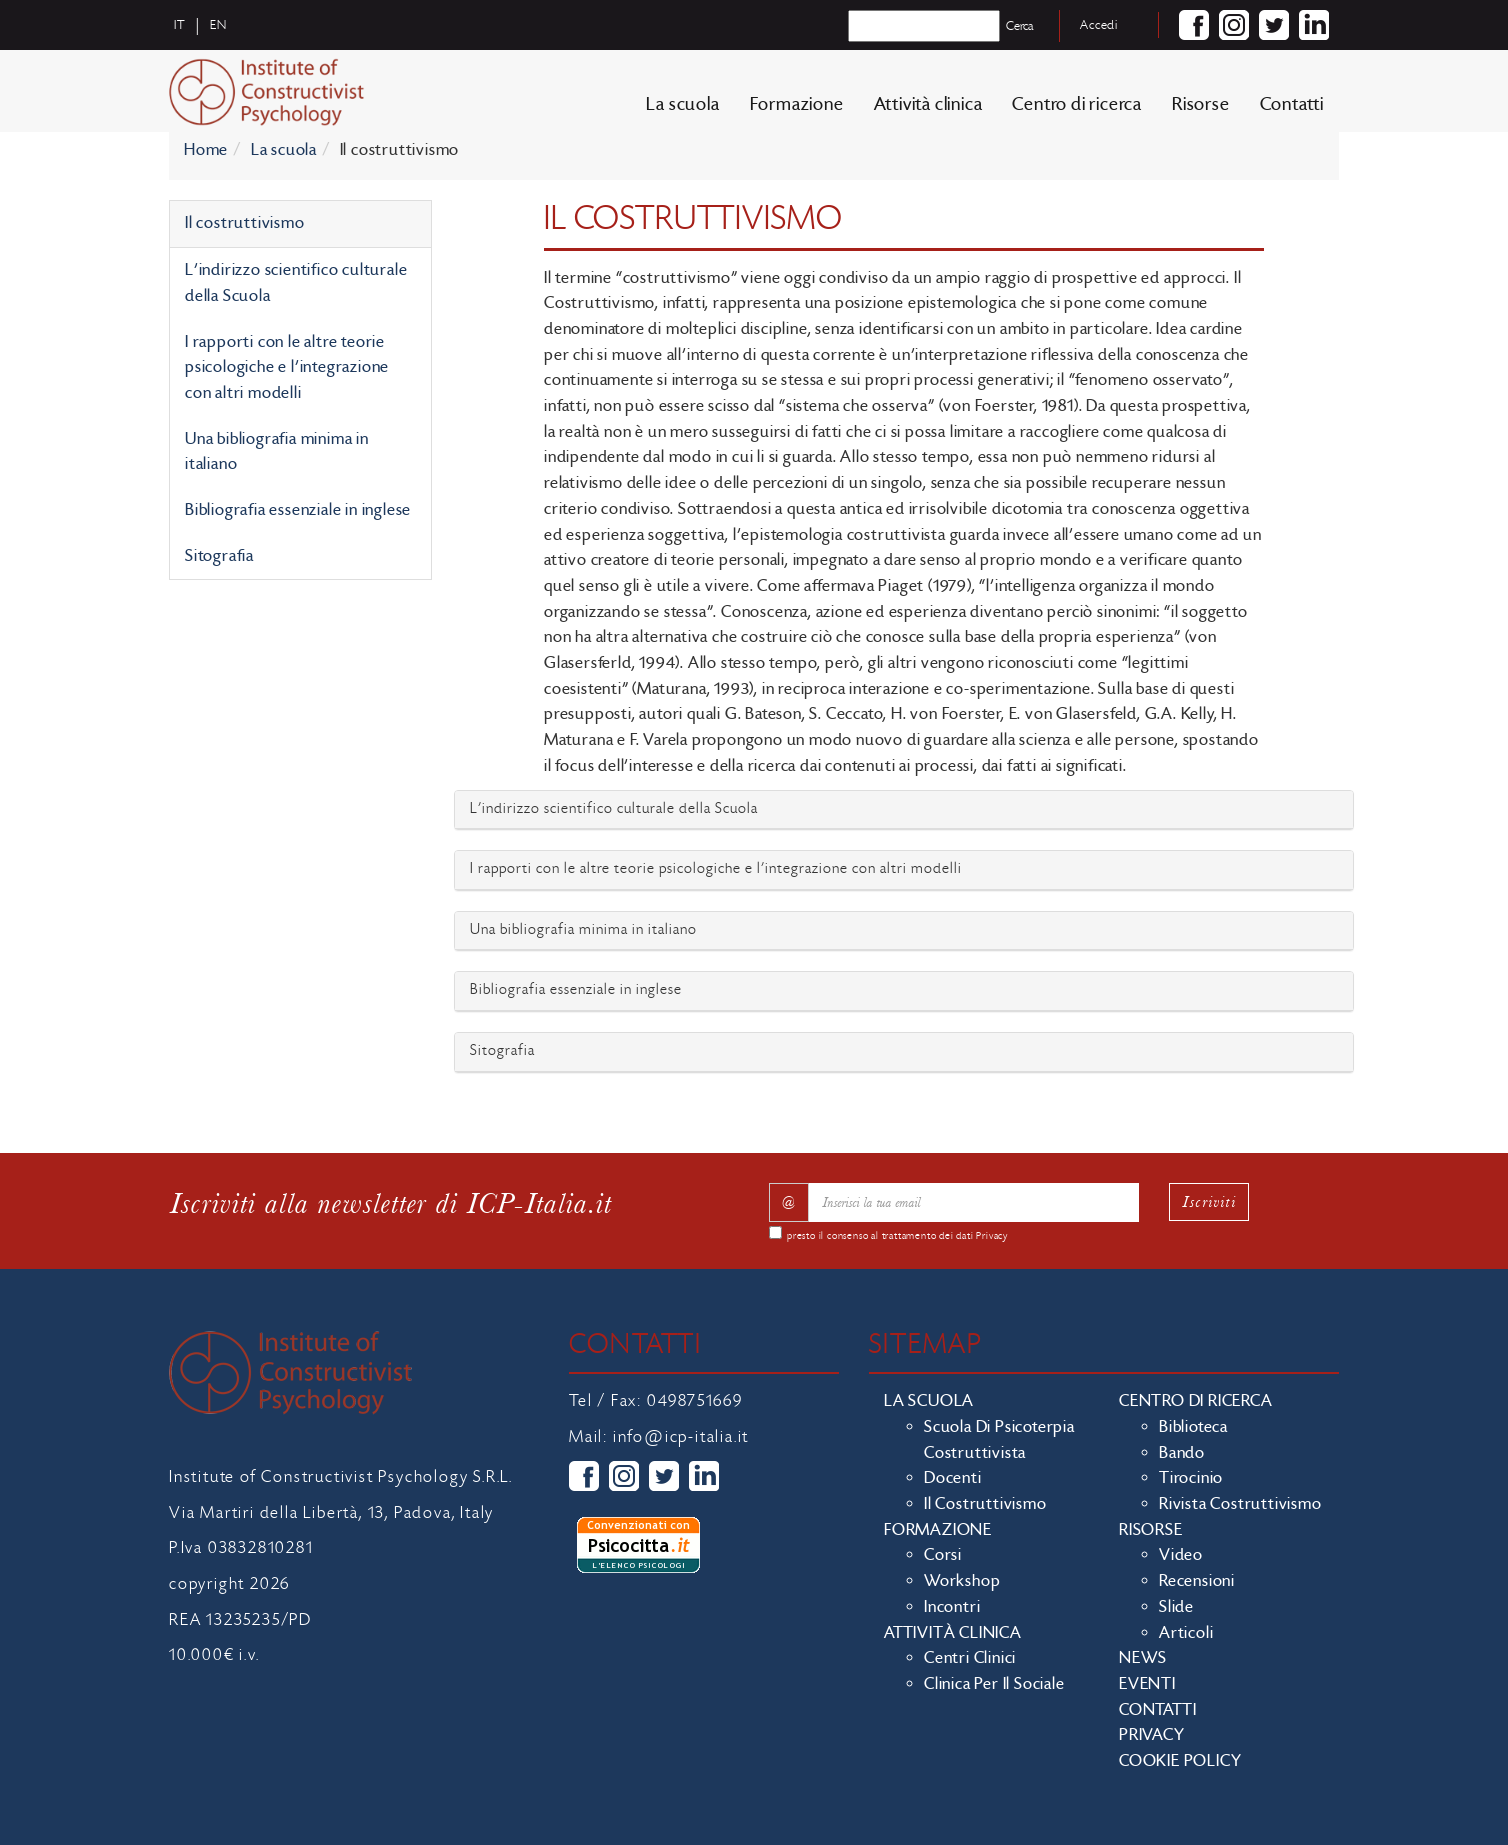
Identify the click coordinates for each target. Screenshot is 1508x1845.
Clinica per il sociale (994, 1684)
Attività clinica (928, 104)
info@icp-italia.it (681, 1437)
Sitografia (219, 556)
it (180, 25)
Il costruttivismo (245, 223)
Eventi (1147, 1684)
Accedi (1099, 25)
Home (206, 150)
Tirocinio (1191, 1478)
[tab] (904, 810)
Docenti (953, 1478)
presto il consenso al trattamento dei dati (897, 1236)
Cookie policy (1180, 1761)
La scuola (682, 104)
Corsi (943, 1555)
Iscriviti (1209, 1201)
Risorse (1201, 104)
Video (1181, 1555)
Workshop (962, 1581)
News (1143, 1658)
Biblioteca (1193, 1427)
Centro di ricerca (1077, 104)
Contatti (1292, 104)
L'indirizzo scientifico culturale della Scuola (296, 283)
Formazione (797, 104)
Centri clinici (970, 1658)
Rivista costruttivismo (1240, 1504)
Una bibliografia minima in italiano (277, 452)
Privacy (992, 1236)
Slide (1176, 1607)
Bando (1182, 1453)
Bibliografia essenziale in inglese (298, 510)
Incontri (952, 1607)
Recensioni (1197, 1581)
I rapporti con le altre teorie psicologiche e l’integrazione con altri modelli (287, 367)
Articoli (1186, 1633)
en (218, 25)
